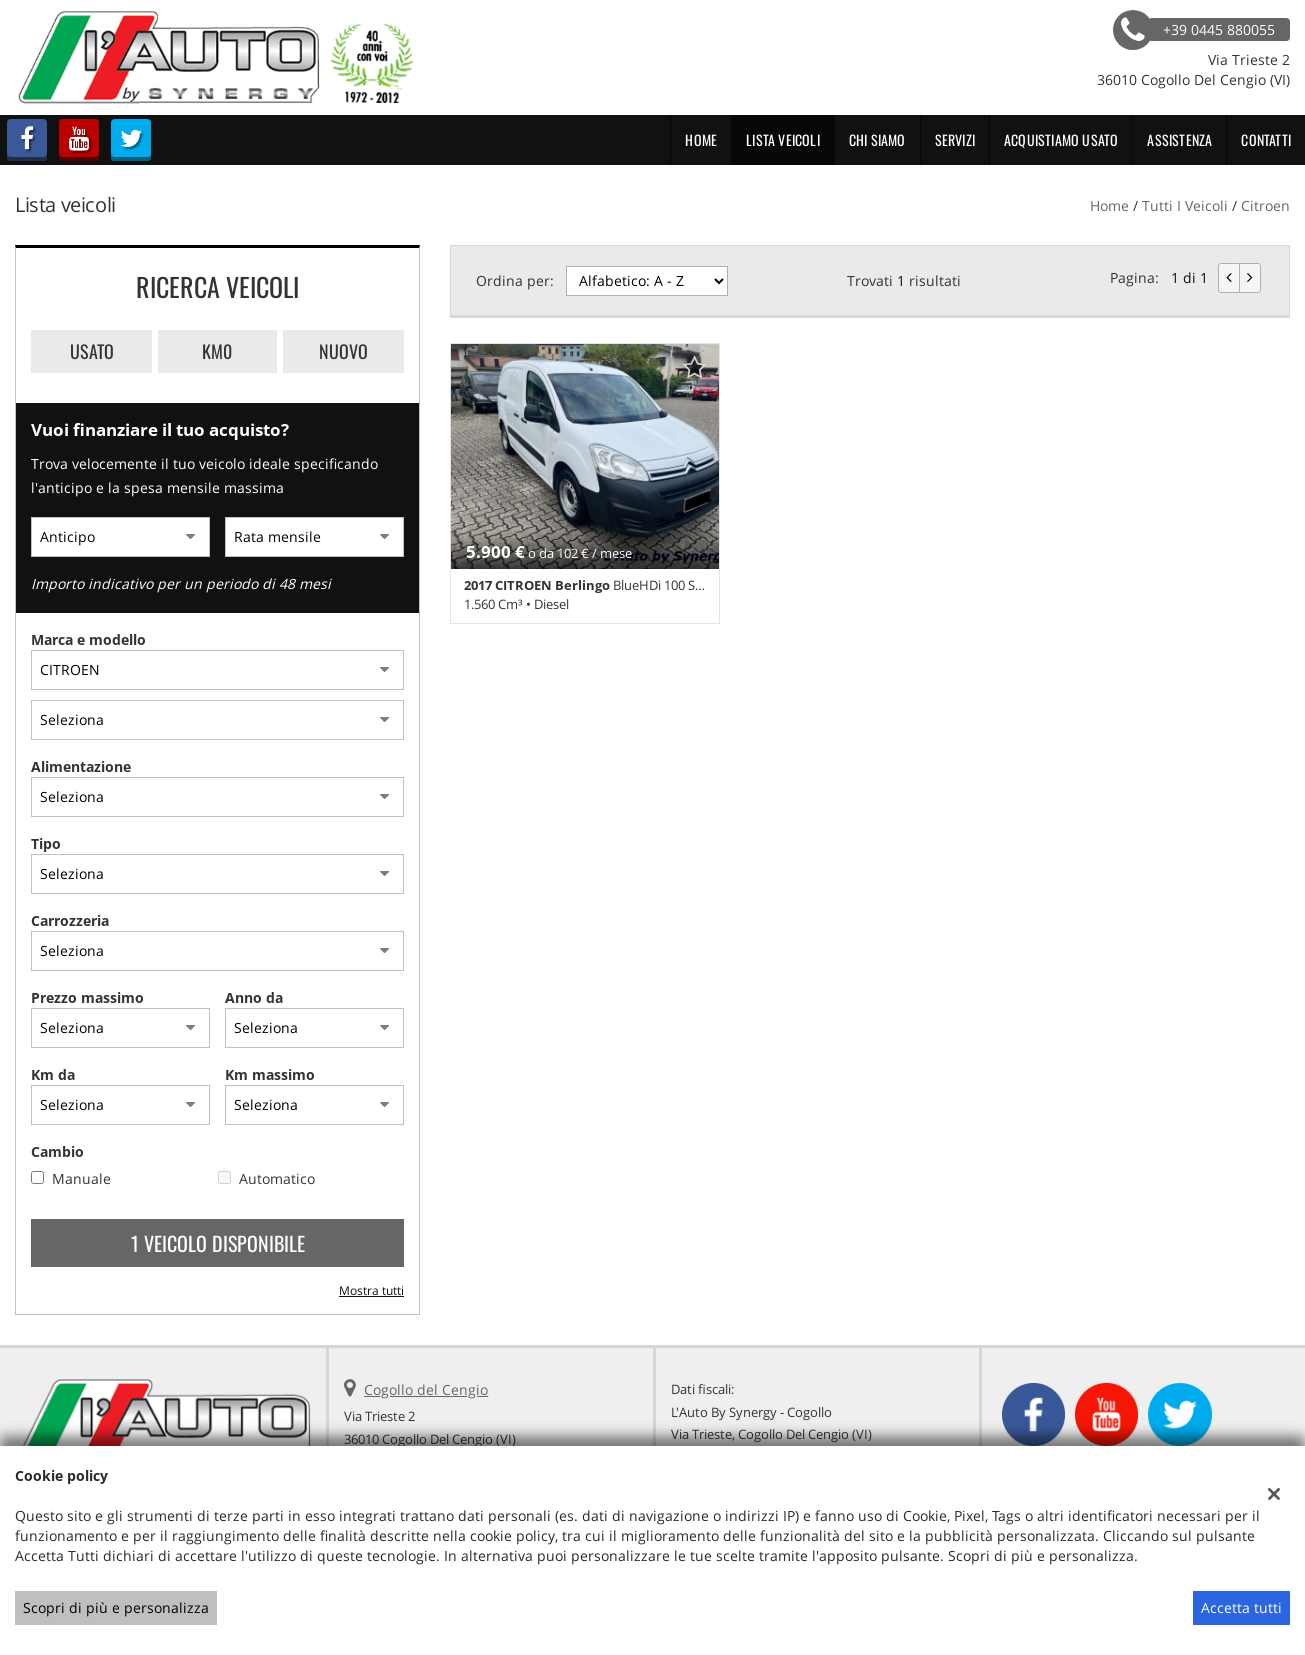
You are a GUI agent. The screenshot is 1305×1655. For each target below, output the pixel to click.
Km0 (217, 351)
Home (701, 139)
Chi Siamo (877, 139)
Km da (53, 1074)
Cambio (57, 1151)
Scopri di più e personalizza (116, 1607)
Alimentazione (81, 766)
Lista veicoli (783, 139)
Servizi (955, 139)
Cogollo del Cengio (426, 1389)
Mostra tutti (371, 1290)
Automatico (277, 1178)
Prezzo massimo (87, 997)
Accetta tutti (1241, 1607)
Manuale (81, 1178)
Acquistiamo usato (1061, 139)
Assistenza (1179, 139)
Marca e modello (88, 639)
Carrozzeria (70, 920)
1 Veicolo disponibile (218, 1243)
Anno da (254, 997)
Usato (92, 351)
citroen (1265, 205)
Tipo (46, 843)
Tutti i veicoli (1185, 205)
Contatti (1266, 139)
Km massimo (270, 1074)
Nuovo (343, 351)
